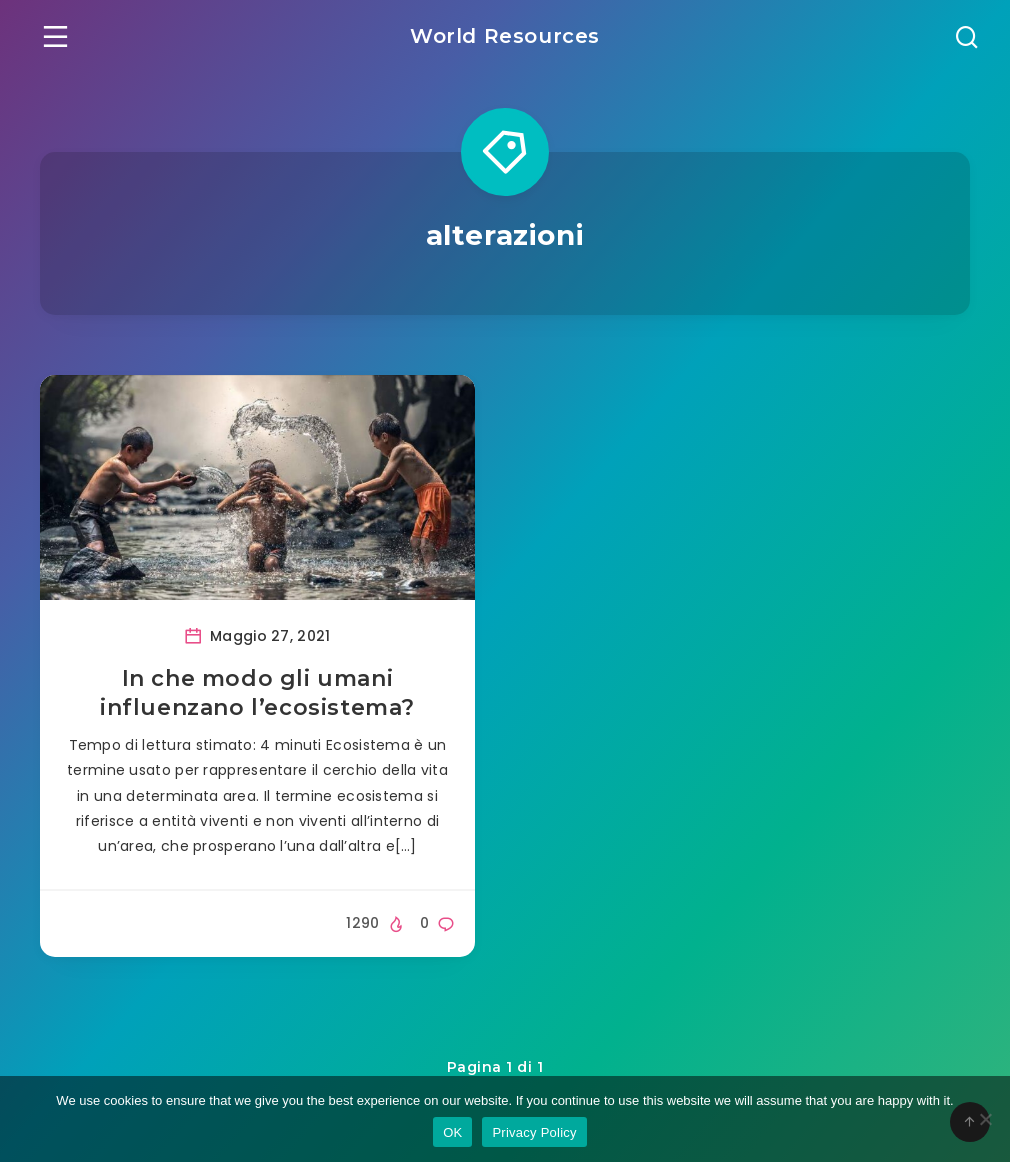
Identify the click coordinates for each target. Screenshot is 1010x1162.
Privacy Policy (534, 1132)
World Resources (505, 36)
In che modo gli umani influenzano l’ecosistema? (257, 693)
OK (452, 1132)
